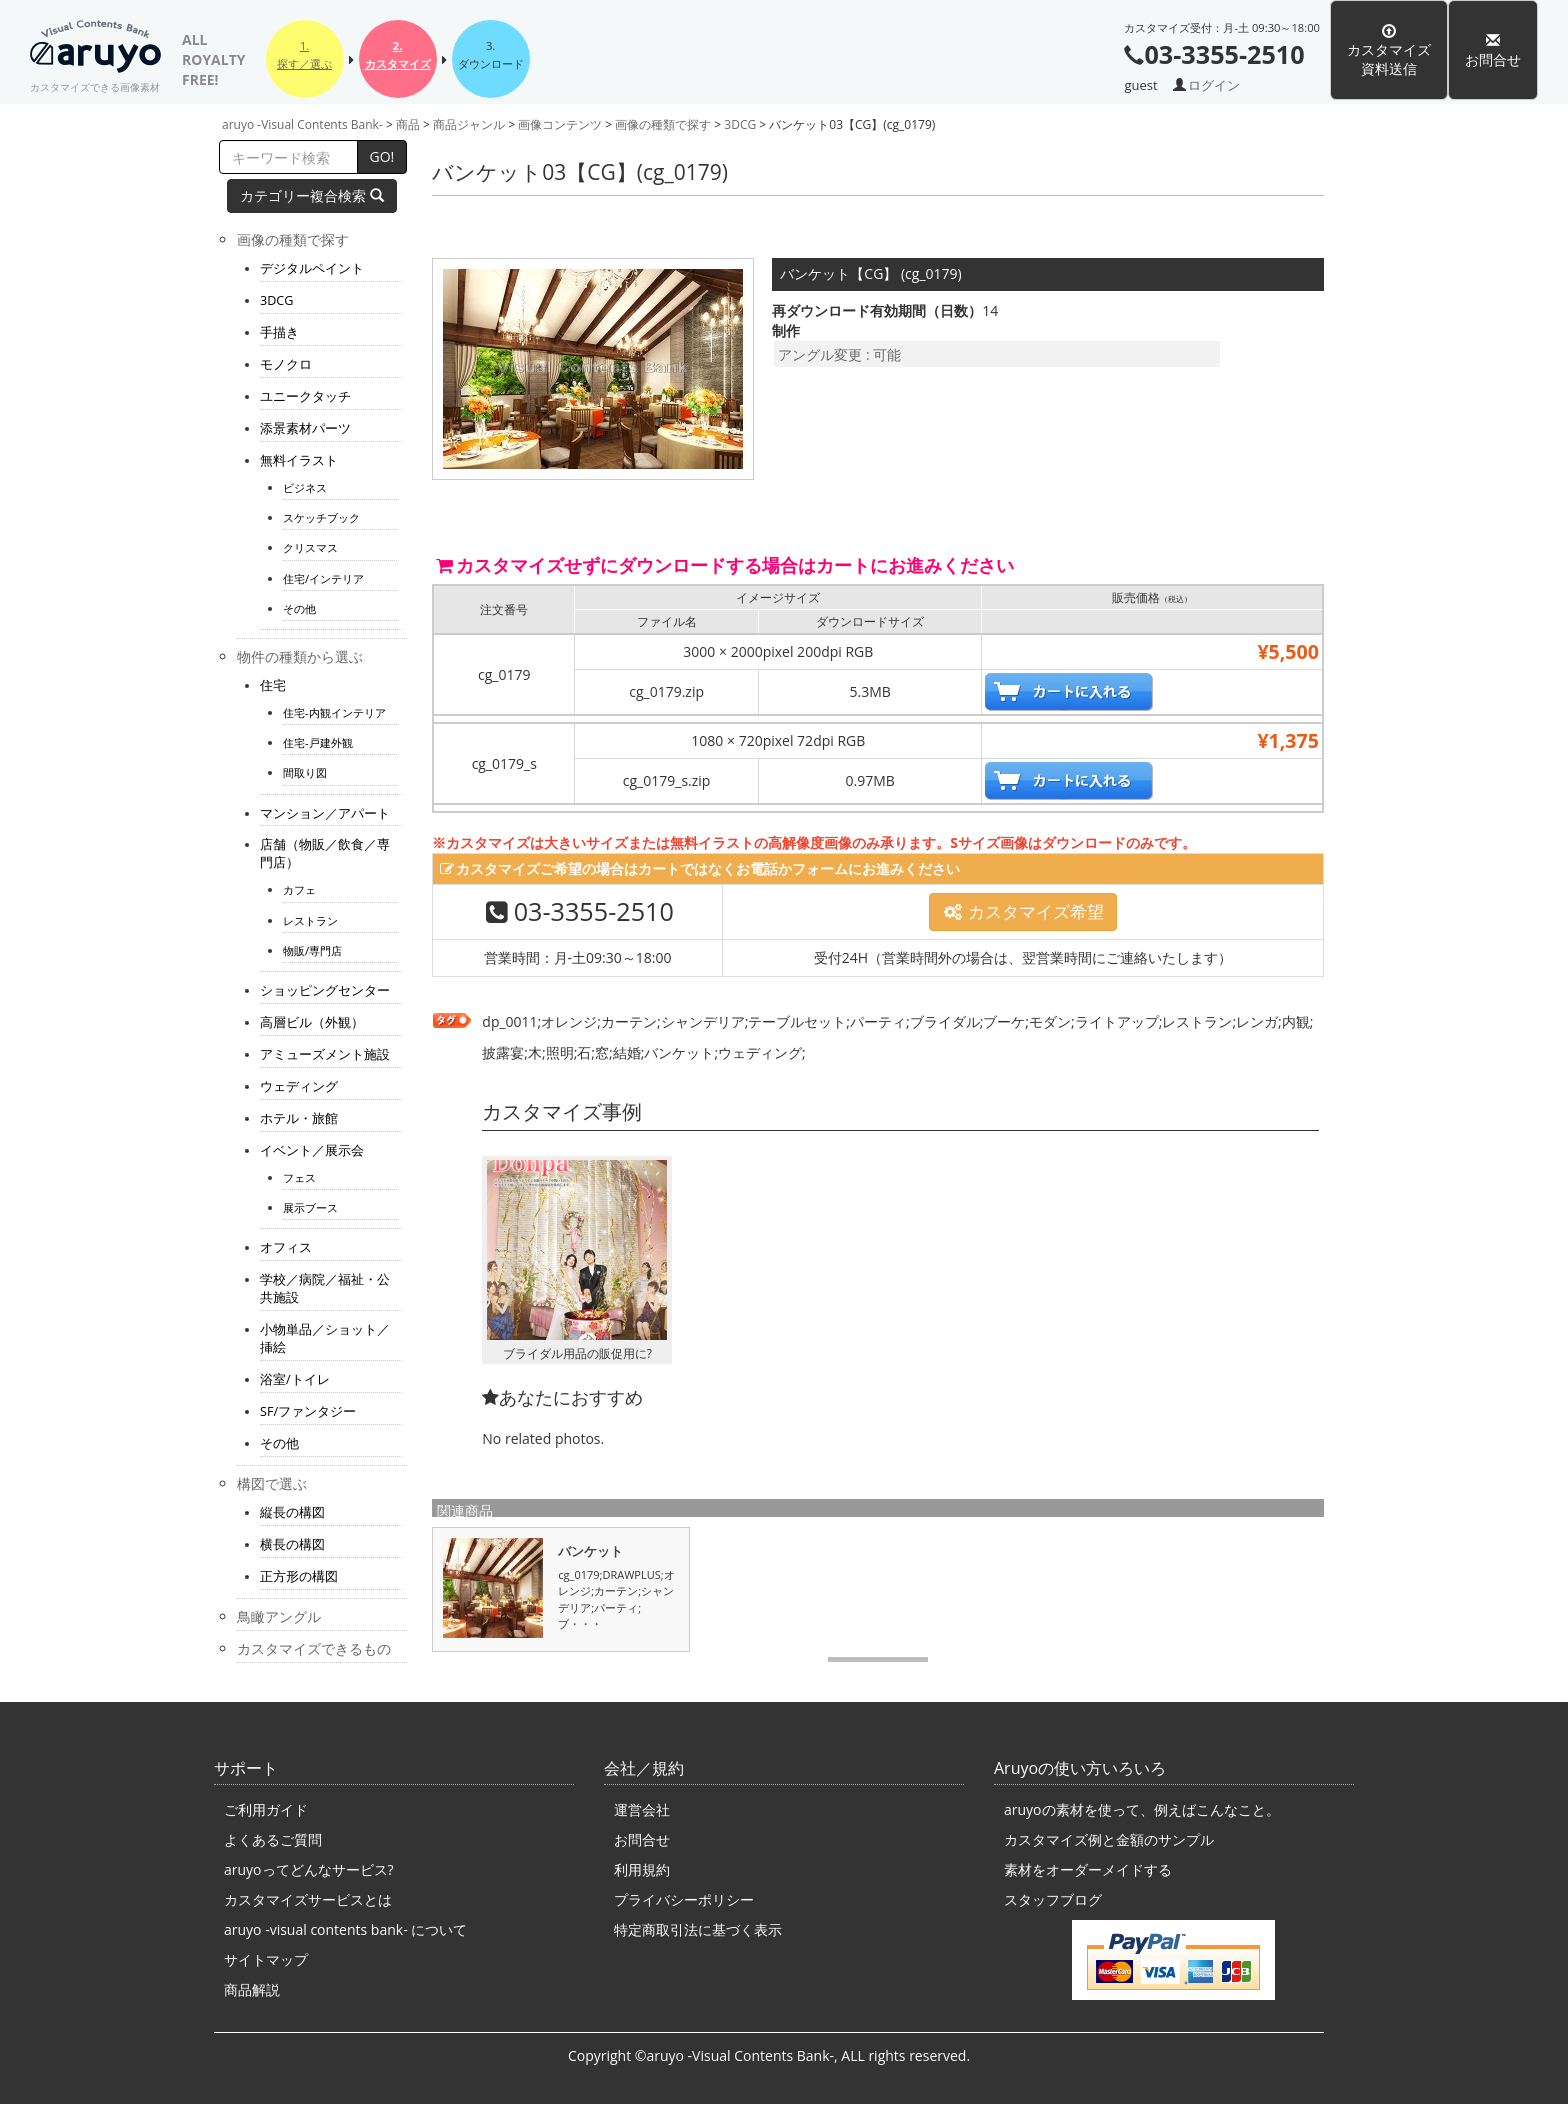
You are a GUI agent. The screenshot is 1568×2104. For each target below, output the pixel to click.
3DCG (740, 124)
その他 (299, 608)
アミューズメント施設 (325, 1054)
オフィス (286, 1247)
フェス (299, 1177)
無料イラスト (299, 460)
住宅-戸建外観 (318, 742)
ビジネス (305, 487)
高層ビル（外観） (312, 1022)
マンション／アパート (325, 813)
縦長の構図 (292, 1512)
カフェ (299, 889)
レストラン (310, 920)
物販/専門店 (312, 950)
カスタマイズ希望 (1023, 911)
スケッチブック (321, 517)
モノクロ (286, 364)
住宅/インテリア (323, 578)
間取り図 (305, 772)
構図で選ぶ (272, 1483)
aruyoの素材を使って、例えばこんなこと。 (1142, 1809)
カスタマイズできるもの (314, 1648)
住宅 (273, 685)
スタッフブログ (1053, 1899)
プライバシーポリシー (684, 1899)
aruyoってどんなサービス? (309, 1869)
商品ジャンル (469, 124)
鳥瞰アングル (279, 1616)
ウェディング (299, 1086)
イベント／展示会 (312, 1150)
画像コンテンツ (560, 124)
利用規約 (642, 1869)
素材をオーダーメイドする (1088, 1869)
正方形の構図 (299, 1576)
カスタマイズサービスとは (308, 1899)
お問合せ (1493, 50)
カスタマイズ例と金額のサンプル (1109, 1839)
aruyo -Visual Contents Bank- (105, 50)
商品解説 (252, 1989)
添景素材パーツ (305, 428)
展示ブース (310, 1207)
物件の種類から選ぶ (300, 656)
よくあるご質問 (273, 1839)
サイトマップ (266, 1959)
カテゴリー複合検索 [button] (312, 195)
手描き (279, 332)
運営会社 (642, 1809)
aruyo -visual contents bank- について (345, 1929)
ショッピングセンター (325, 990)
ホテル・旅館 (299, 1118)
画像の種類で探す (663, 124)
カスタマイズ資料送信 (1389, 50)
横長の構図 (292, 1544)
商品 (408, 124)
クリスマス (310, 547)
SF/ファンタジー (308, 1411)
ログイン (1214, 85)
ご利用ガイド (266, 1809)
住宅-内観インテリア (334, 712)
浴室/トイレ (295, 1379)
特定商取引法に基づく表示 (698, 1929)
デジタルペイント (312, 268)
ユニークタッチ (305, 396)
